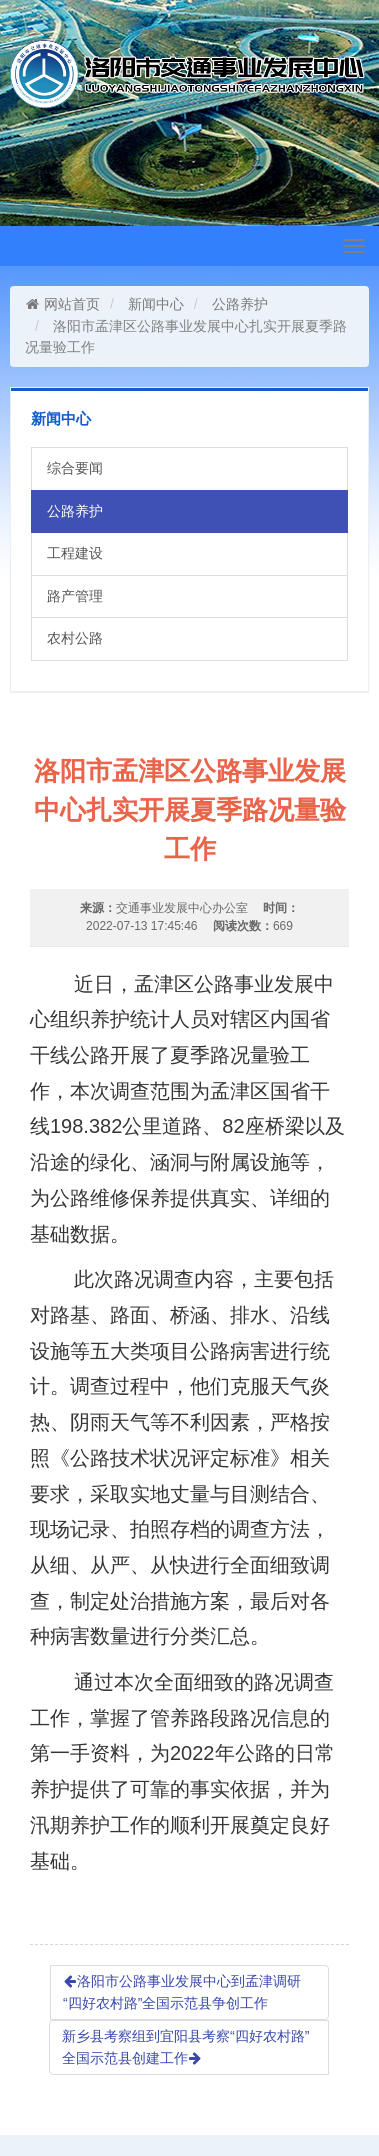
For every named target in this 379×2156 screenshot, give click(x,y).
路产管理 (75, 596)
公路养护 (240, 304)
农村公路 (75, 638)
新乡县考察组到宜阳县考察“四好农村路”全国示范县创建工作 (185, 2047)
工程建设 (75, 553)
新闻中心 (156, 304)
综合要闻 (75, 468)
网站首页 (62, 304)
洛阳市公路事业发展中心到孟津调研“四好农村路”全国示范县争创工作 (182, 1992)
